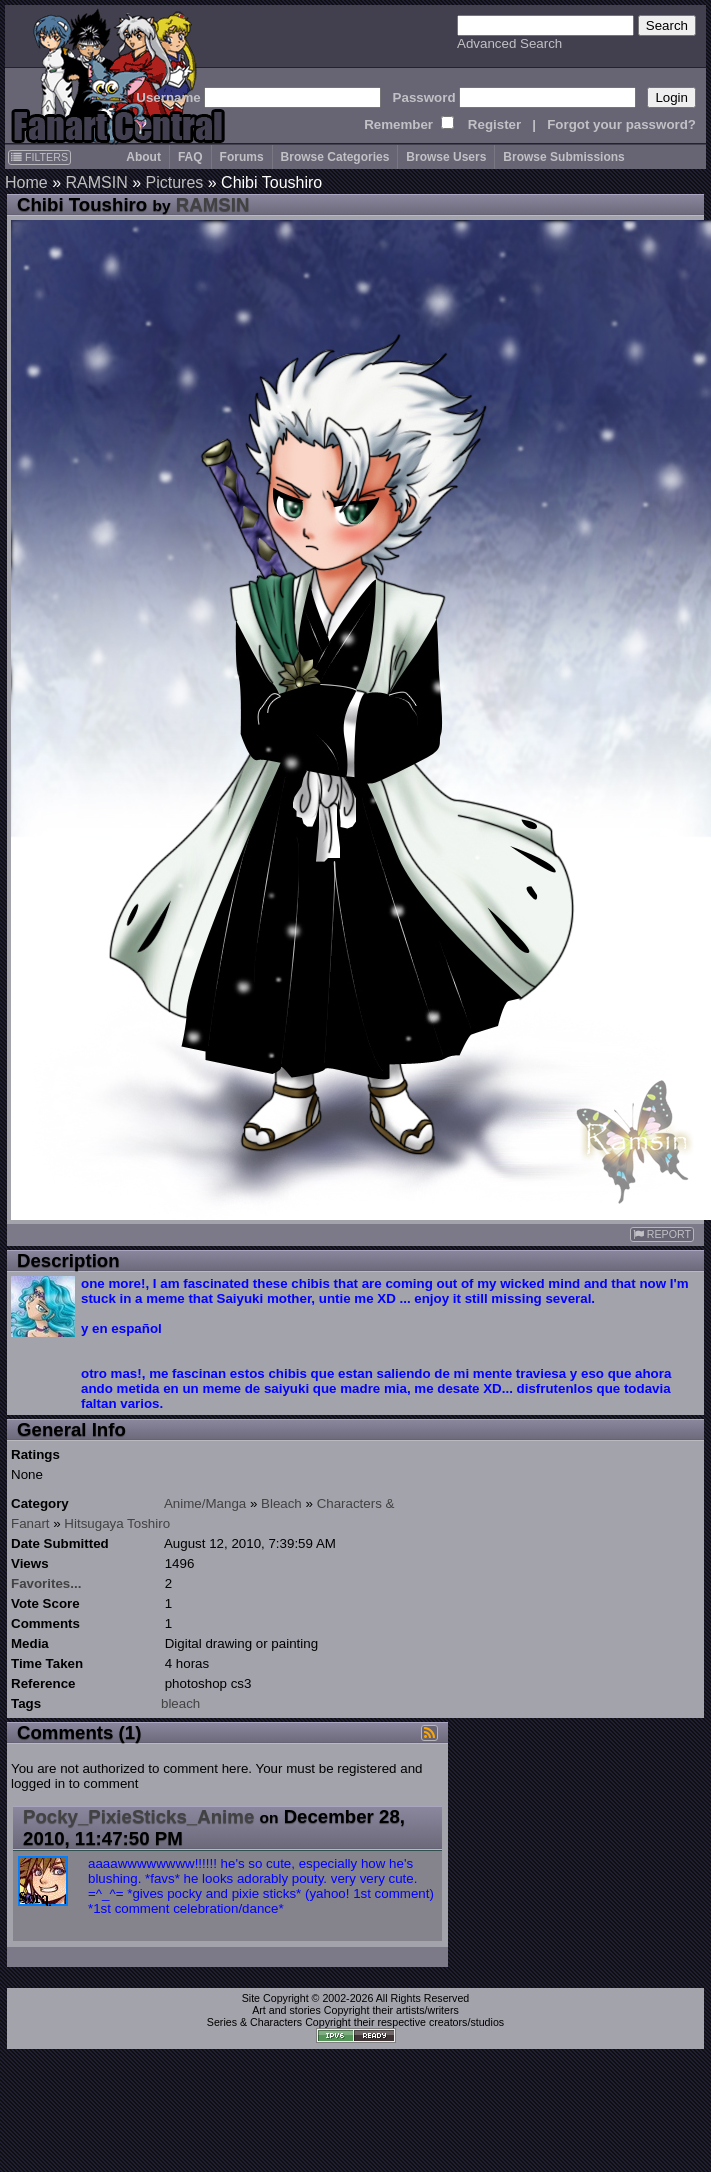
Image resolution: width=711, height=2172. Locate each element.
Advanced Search (509, 43)
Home (26, 182)
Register (494, 124)
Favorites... (46, 1583)
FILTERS (39, 157)
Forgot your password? (621, 124)
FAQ (190, 157)
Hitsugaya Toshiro (117, 1523)
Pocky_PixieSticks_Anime (138, 1816)
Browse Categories (335, 157)
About (143, 157)
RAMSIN (96, 182)
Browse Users (446, 157)
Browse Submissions (563, 157)
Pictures (175, 182)
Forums (242, 157)
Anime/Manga (205, 1503)
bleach (180, 1703)
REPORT (662, 1234)
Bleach (281, 1503)
